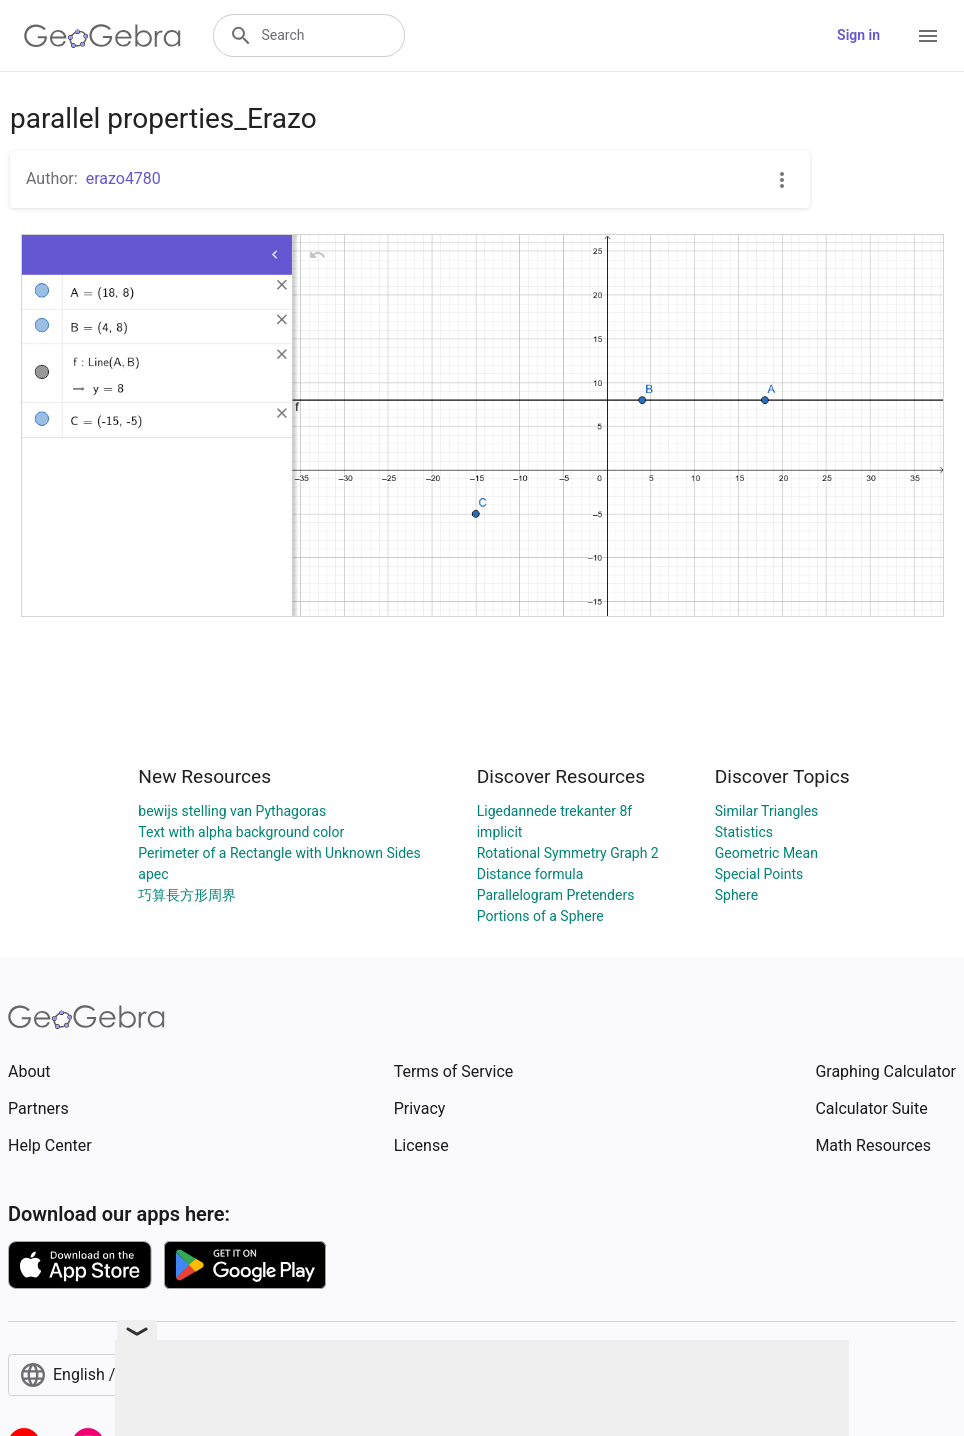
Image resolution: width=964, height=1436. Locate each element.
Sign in (858, 35)
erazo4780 (123, 178)
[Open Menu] (928, 36)
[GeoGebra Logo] (102, 36)
